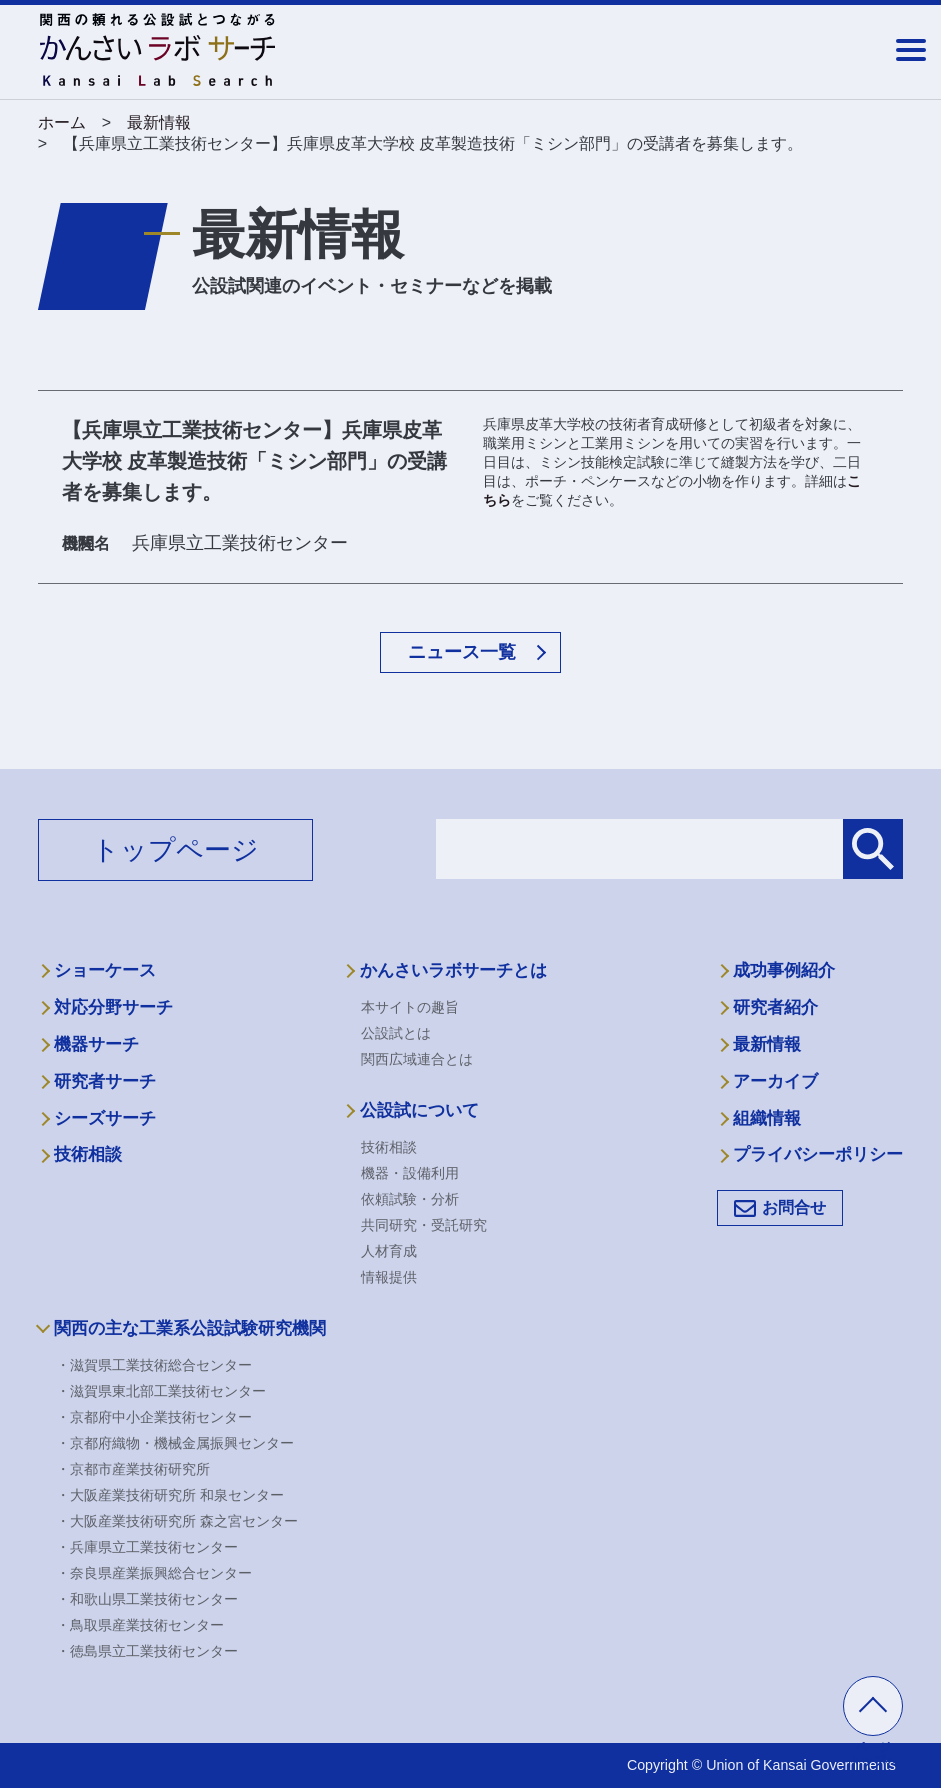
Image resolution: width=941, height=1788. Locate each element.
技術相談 (88, 1154)
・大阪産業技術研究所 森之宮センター (177, 1521)
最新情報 (767, 1044)
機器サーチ (96, 1044)
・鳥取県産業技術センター (140, 1625)
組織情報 (767, 1118)
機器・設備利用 (410, 1173)
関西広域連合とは (417, 1059)
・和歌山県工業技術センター (147, 1599)
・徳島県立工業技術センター (147, 1651)
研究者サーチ (105, 1081)
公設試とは (396, 1033)
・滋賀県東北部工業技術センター (161, 1391)
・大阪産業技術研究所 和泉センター (170, 1495)
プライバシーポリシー (818, 1154)
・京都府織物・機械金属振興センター (175, 1443)
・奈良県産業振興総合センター (154, 1573)
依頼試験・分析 (410, 1199)
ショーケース (105, 970)
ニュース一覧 (462, 652)
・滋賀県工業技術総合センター (154, 1365)
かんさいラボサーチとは (453, 970)
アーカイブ (775, 1081)
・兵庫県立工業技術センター (147, 1547)
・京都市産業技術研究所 (133, 1469)
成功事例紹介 (784, 970)
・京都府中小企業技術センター (154, 1417)
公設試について (419, 1110)
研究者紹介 (775, 1007)
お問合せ (794, 1207)
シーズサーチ (105, 1118)
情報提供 (389, 1277)
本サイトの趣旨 (410, 1007)
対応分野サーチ (113, 1007)
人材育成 (389, 1251)
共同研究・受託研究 (424, 1225)
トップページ (175, 850)
